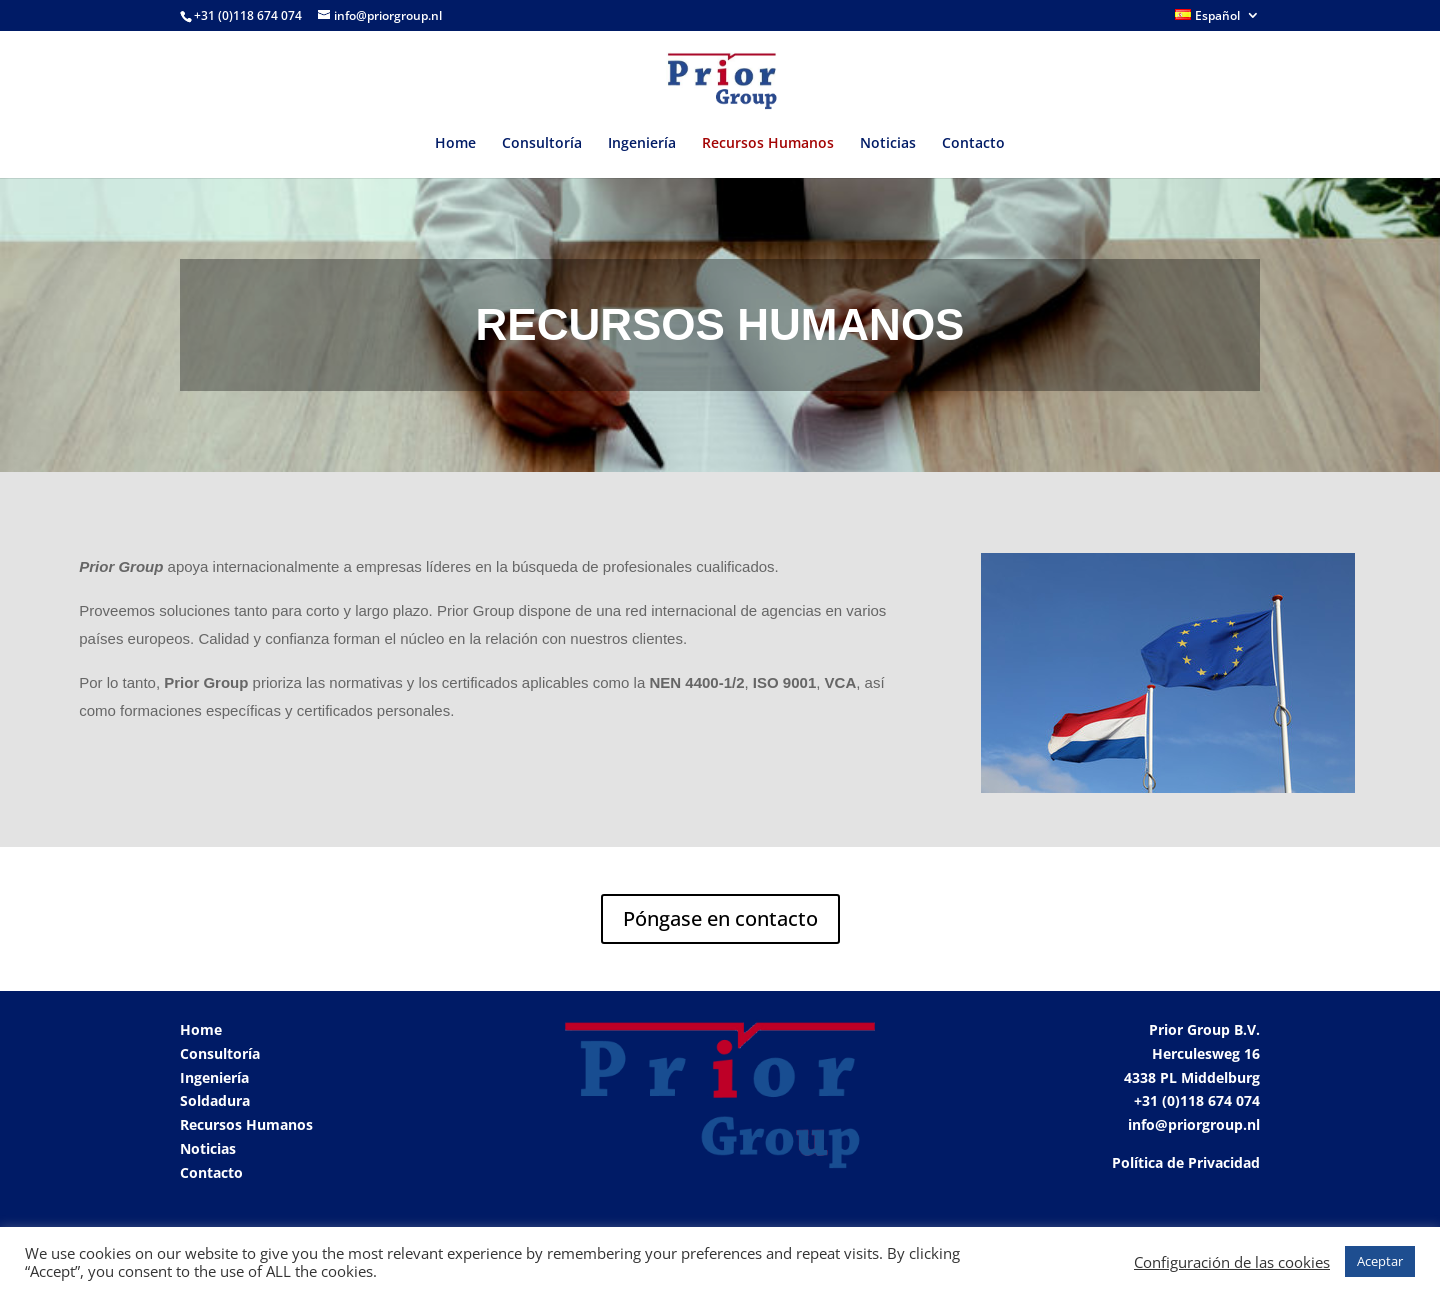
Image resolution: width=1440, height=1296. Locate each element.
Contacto (973, 144)
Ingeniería (642, 144)
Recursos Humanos (768, 144)
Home (455, 144)
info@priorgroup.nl (1194, 1124)
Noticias (888, 144)
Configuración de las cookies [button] (1232, 1262)
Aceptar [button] (1380, 1261)
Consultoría (542, 144)
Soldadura (215, 1100)
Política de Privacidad (1186, 1162)
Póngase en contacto (720, 918)
